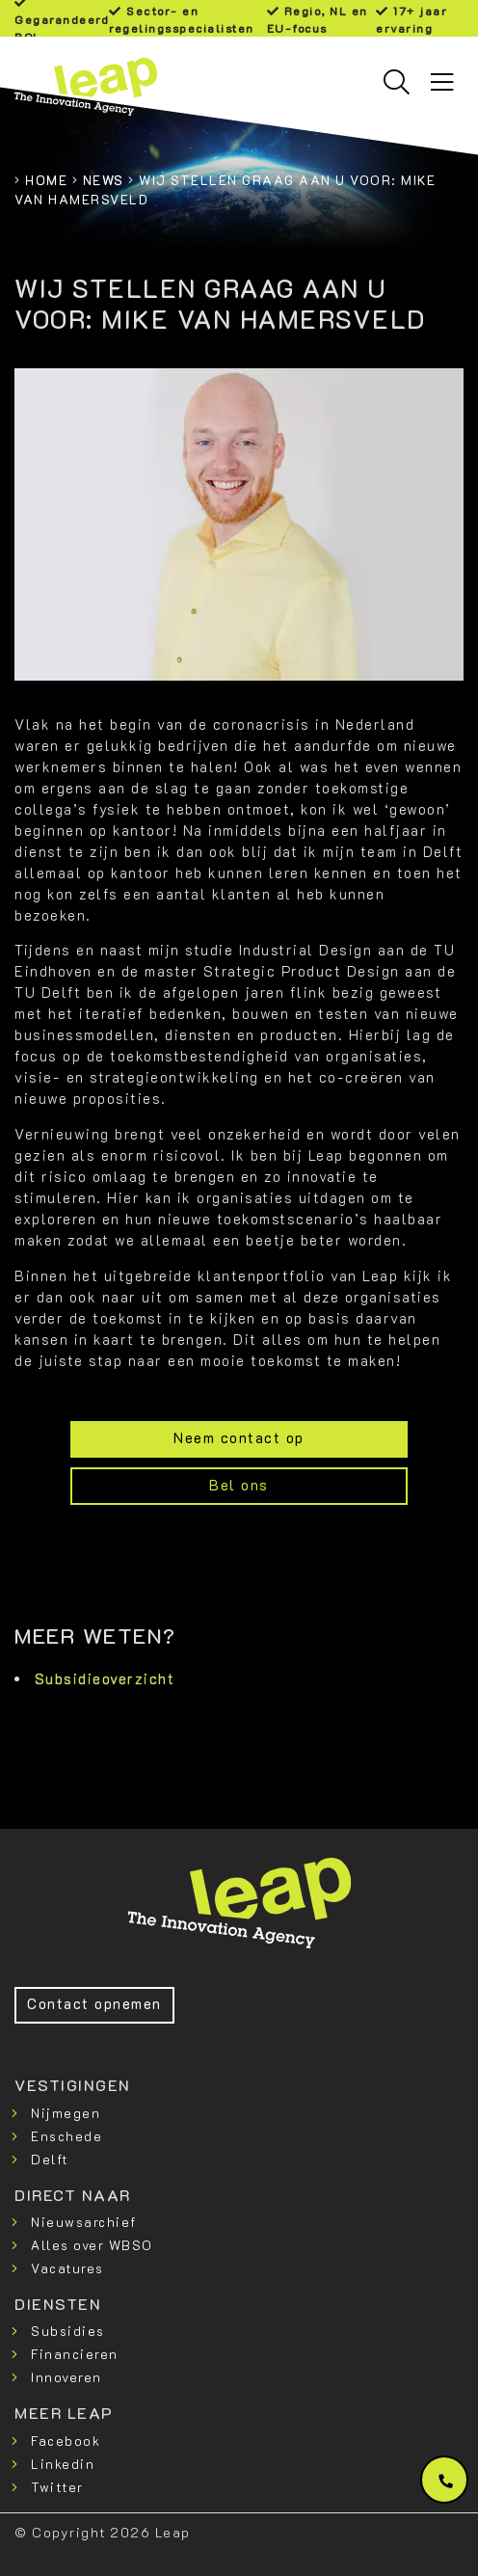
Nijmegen (65, 2113)
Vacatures (67, 2268)
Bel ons (239, 1485)
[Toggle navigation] (442, 82)
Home (46, 180)
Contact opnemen (94, 2004)
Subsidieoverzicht (105, 1679)
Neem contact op (239, 1438)
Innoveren (66, 2377)
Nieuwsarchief (84, 2222)
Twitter (57, 2487)
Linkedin (62, 2463)
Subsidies (68, 2330)
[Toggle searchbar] (396, 82)
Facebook (65, 2440)
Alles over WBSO (92, 2245)
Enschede (66, 2136)
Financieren (75, 2354)
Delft (49, 2159)
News (103, 180)
